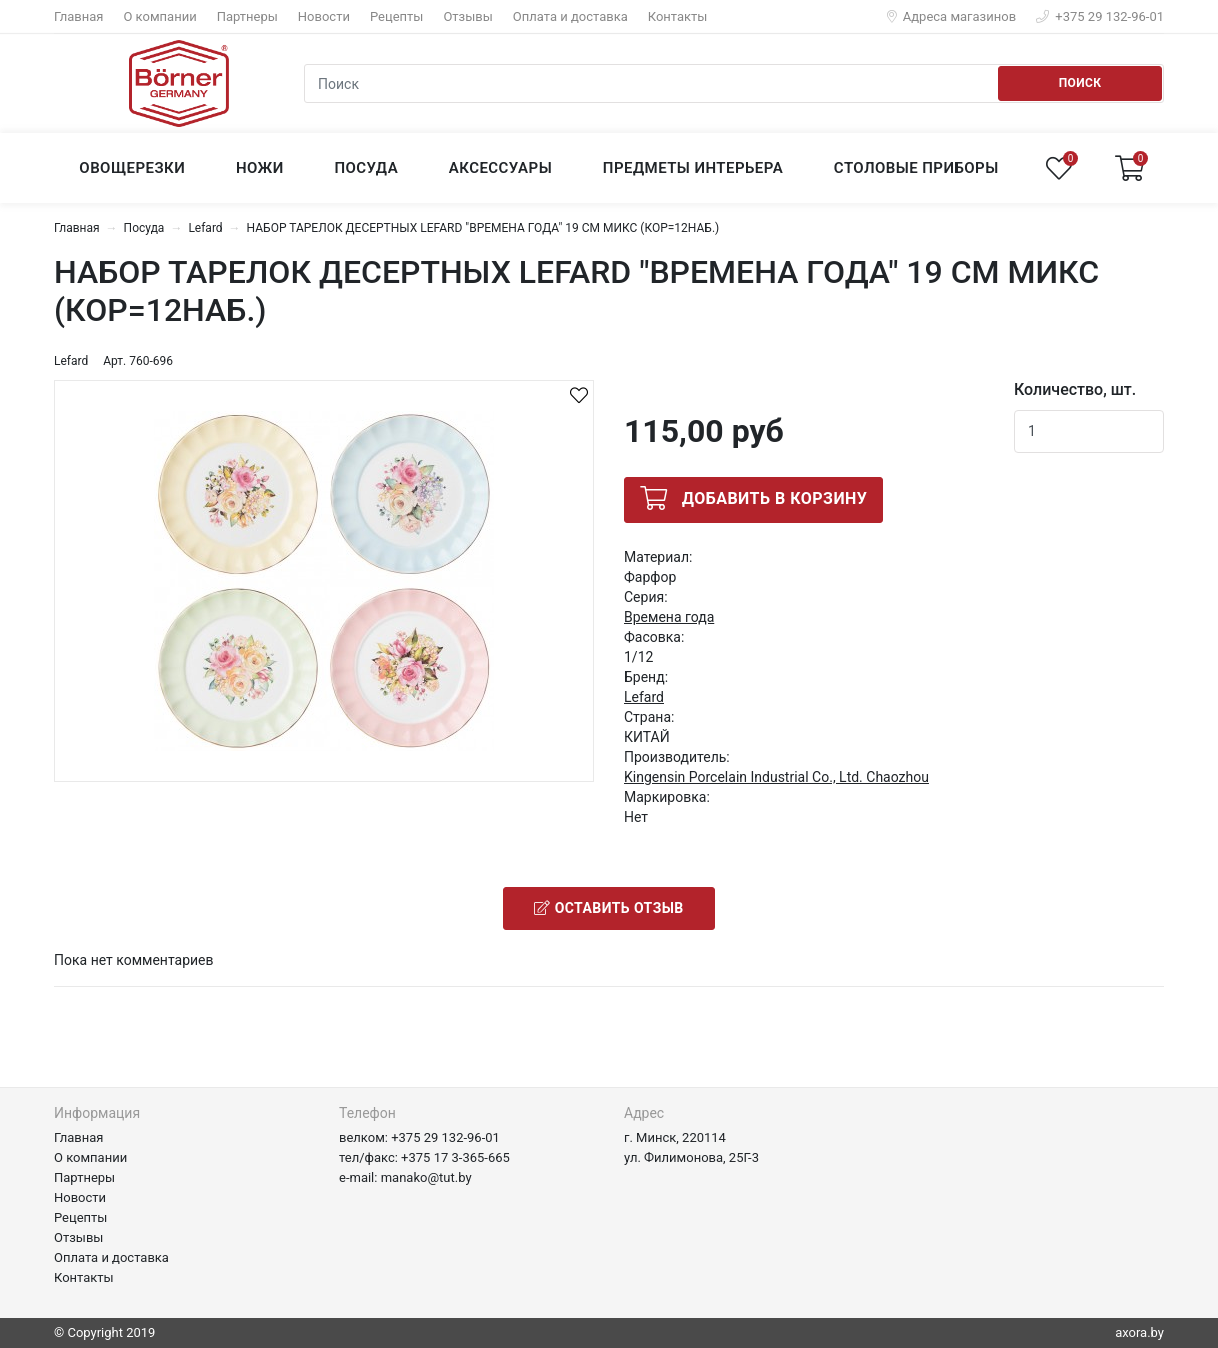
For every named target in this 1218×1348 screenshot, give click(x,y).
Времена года (669, 617)
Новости (324, 16)
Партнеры (247, 16)
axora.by (1139, 1332)
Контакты (678, 16)
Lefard (205, 228)
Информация (97, 1113)
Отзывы (467, 16)
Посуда (144, 228)
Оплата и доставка (570, 16)
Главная (78, 16)
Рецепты (396, 16)
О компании (159, 16)
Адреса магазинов (952, 16)
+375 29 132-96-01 (1100, 16)
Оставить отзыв (608, 908)
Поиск (1080, 83)
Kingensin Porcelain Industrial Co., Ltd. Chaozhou (776, 777)
